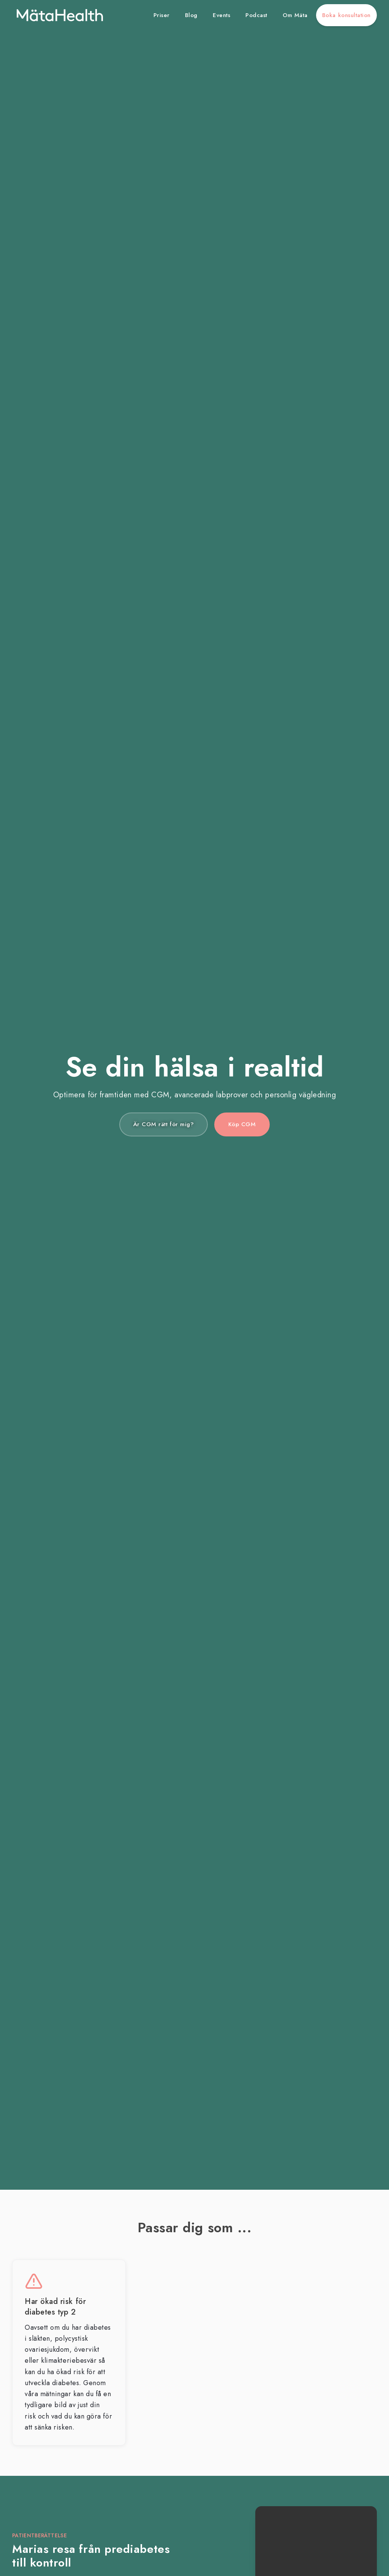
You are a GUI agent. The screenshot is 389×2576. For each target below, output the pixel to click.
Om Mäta (295, 15)
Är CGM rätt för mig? (163, 1124)
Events (221, 15)
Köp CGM (242, 1124)
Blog (191, 15)
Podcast (256, 15)
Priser (161, 15)
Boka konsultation (346, 15)
